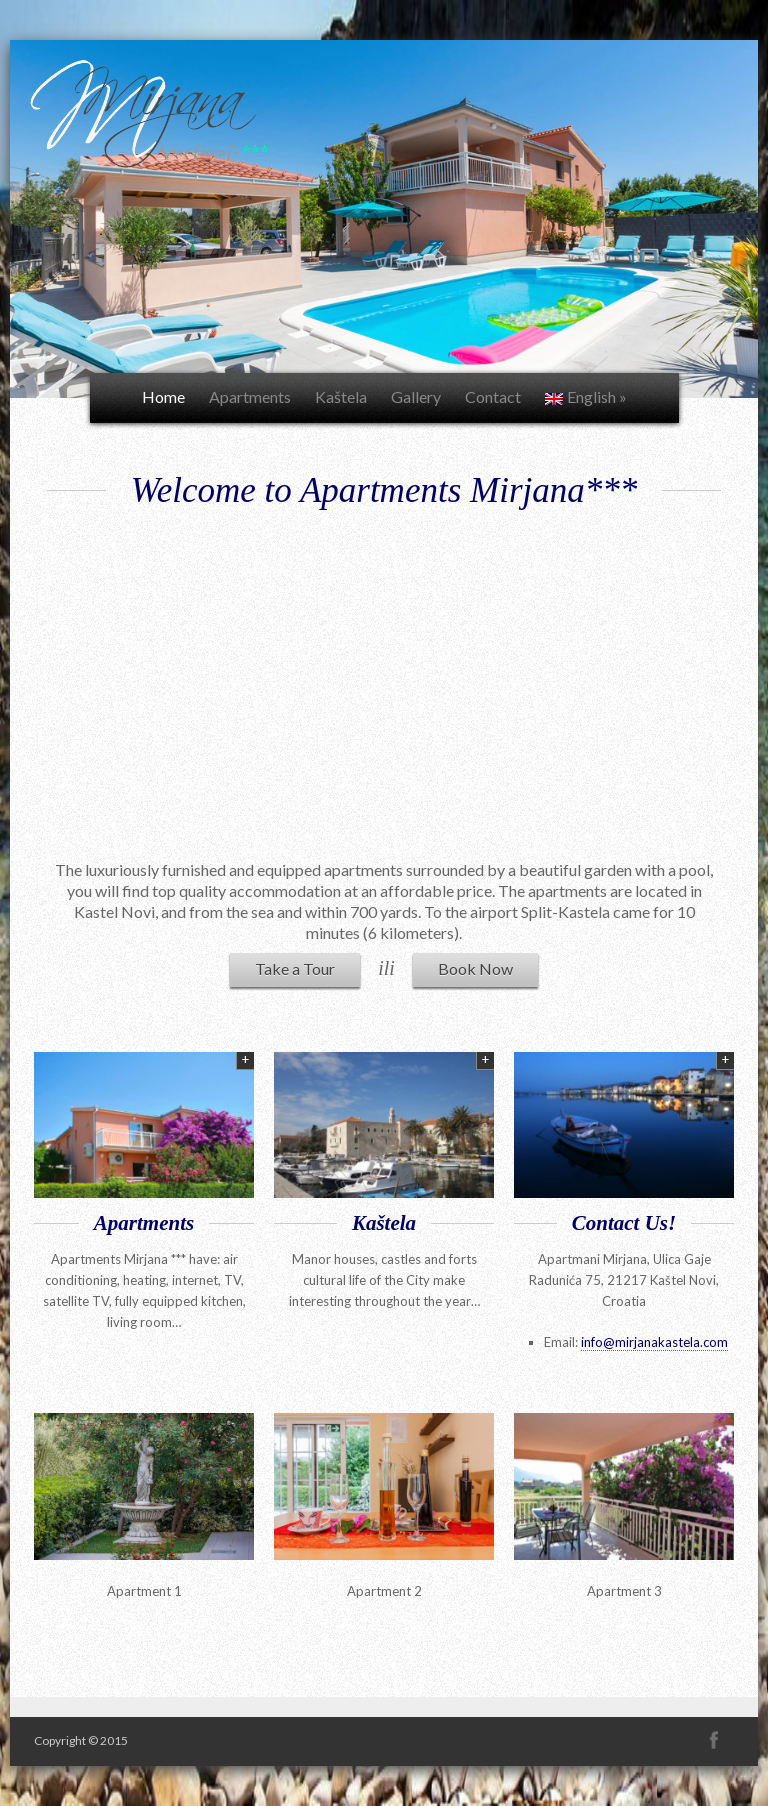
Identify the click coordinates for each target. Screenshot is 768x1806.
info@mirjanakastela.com (654, 1342)
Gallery (416, 396)
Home (163, 396)
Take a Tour (295, 968)
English (586, 396)
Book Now (475, 968)
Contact (493, 396)
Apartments (250, 396)
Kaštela (341, 396)
